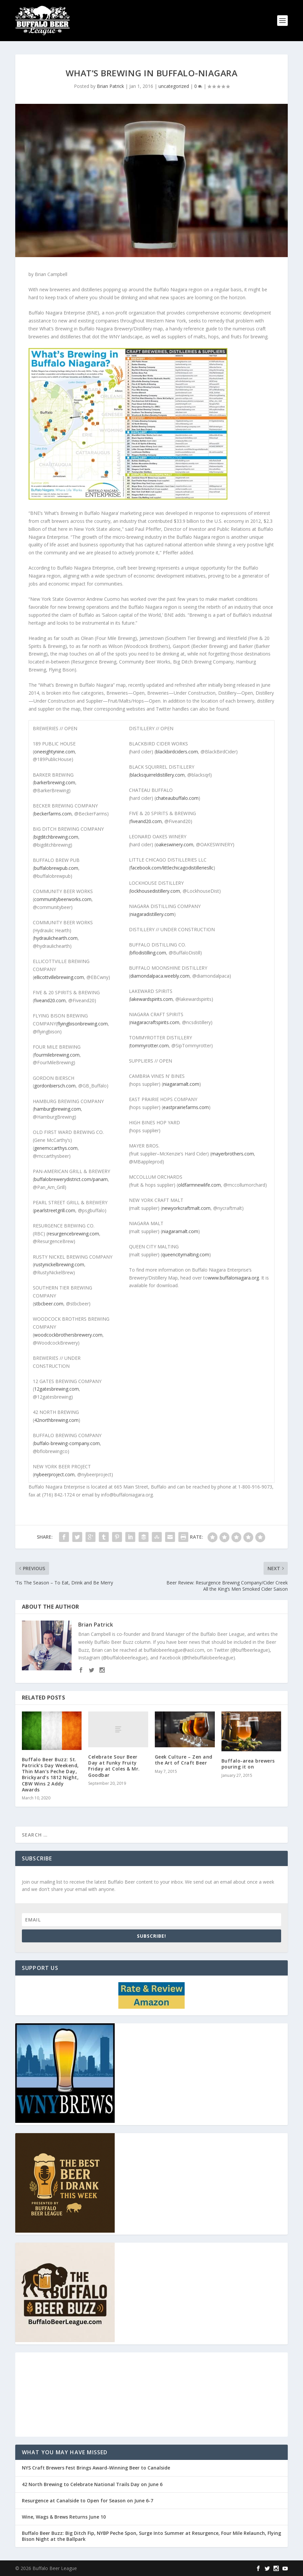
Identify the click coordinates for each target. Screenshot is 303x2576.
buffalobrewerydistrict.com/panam (71, 1179)
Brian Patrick (110, 86)
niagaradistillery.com (152, 914)
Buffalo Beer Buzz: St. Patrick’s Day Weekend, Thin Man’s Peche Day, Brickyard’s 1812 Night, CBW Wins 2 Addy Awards (50, 1774)
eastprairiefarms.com (186, 1107)
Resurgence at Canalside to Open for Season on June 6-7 (87, 2500)
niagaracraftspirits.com (154, 1022)
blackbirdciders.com (177, 751)
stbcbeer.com (48, 1303)
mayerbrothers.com (233, 1153)
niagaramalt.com (181, 1084)
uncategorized (173, 86)
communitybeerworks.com (62, 899)
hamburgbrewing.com (57, 1109)
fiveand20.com (50, 1000)
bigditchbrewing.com (56, 837)
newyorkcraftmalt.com (186, 1208)
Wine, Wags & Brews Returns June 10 (64, 2517)
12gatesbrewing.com (56, 1389)
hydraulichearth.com (56, 938)
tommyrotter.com (149, 1045)
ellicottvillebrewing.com (59, 977)
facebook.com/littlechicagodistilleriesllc (171, 868)
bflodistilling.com (148, 952)
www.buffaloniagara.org (233, 1278)
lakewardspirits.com (151, 999)
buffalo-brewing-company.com (67, 1443)
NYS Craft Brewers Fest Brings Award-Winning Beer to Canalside (96, 2468)
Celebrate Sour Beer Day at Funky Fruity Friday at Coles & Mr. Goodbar (114, 1766)
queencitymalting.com (185, 1254)
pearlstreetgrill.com (54, 1210)
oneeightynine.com (54, 751)
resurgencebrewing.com (73, 1233)
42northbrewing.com (56, 1420)
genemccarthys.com (56, 1148)
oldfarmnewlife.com (199, 1185)
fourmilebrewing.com (57, 1055)
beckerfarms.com (53, 813)
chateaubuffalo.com (177, 798)
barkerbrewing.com (54, 782)
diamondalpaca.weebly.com (160, 976)
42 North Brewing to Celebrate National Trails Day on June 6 (92, 2484)
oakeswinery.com (174, 844)
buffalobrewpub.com (56, 868)
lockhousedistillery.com (155, 891)
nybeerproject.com (54, 1474)
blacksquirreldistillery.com (157, 775)
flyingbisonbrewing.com (82, 1023)
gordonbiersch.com (55, 1085)
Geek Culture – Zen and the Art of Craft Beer (183, 1760)
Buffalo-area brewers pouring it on (248, 1764)
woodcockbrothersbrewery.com (68, 1335)
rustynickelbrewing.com (59, 1264)
